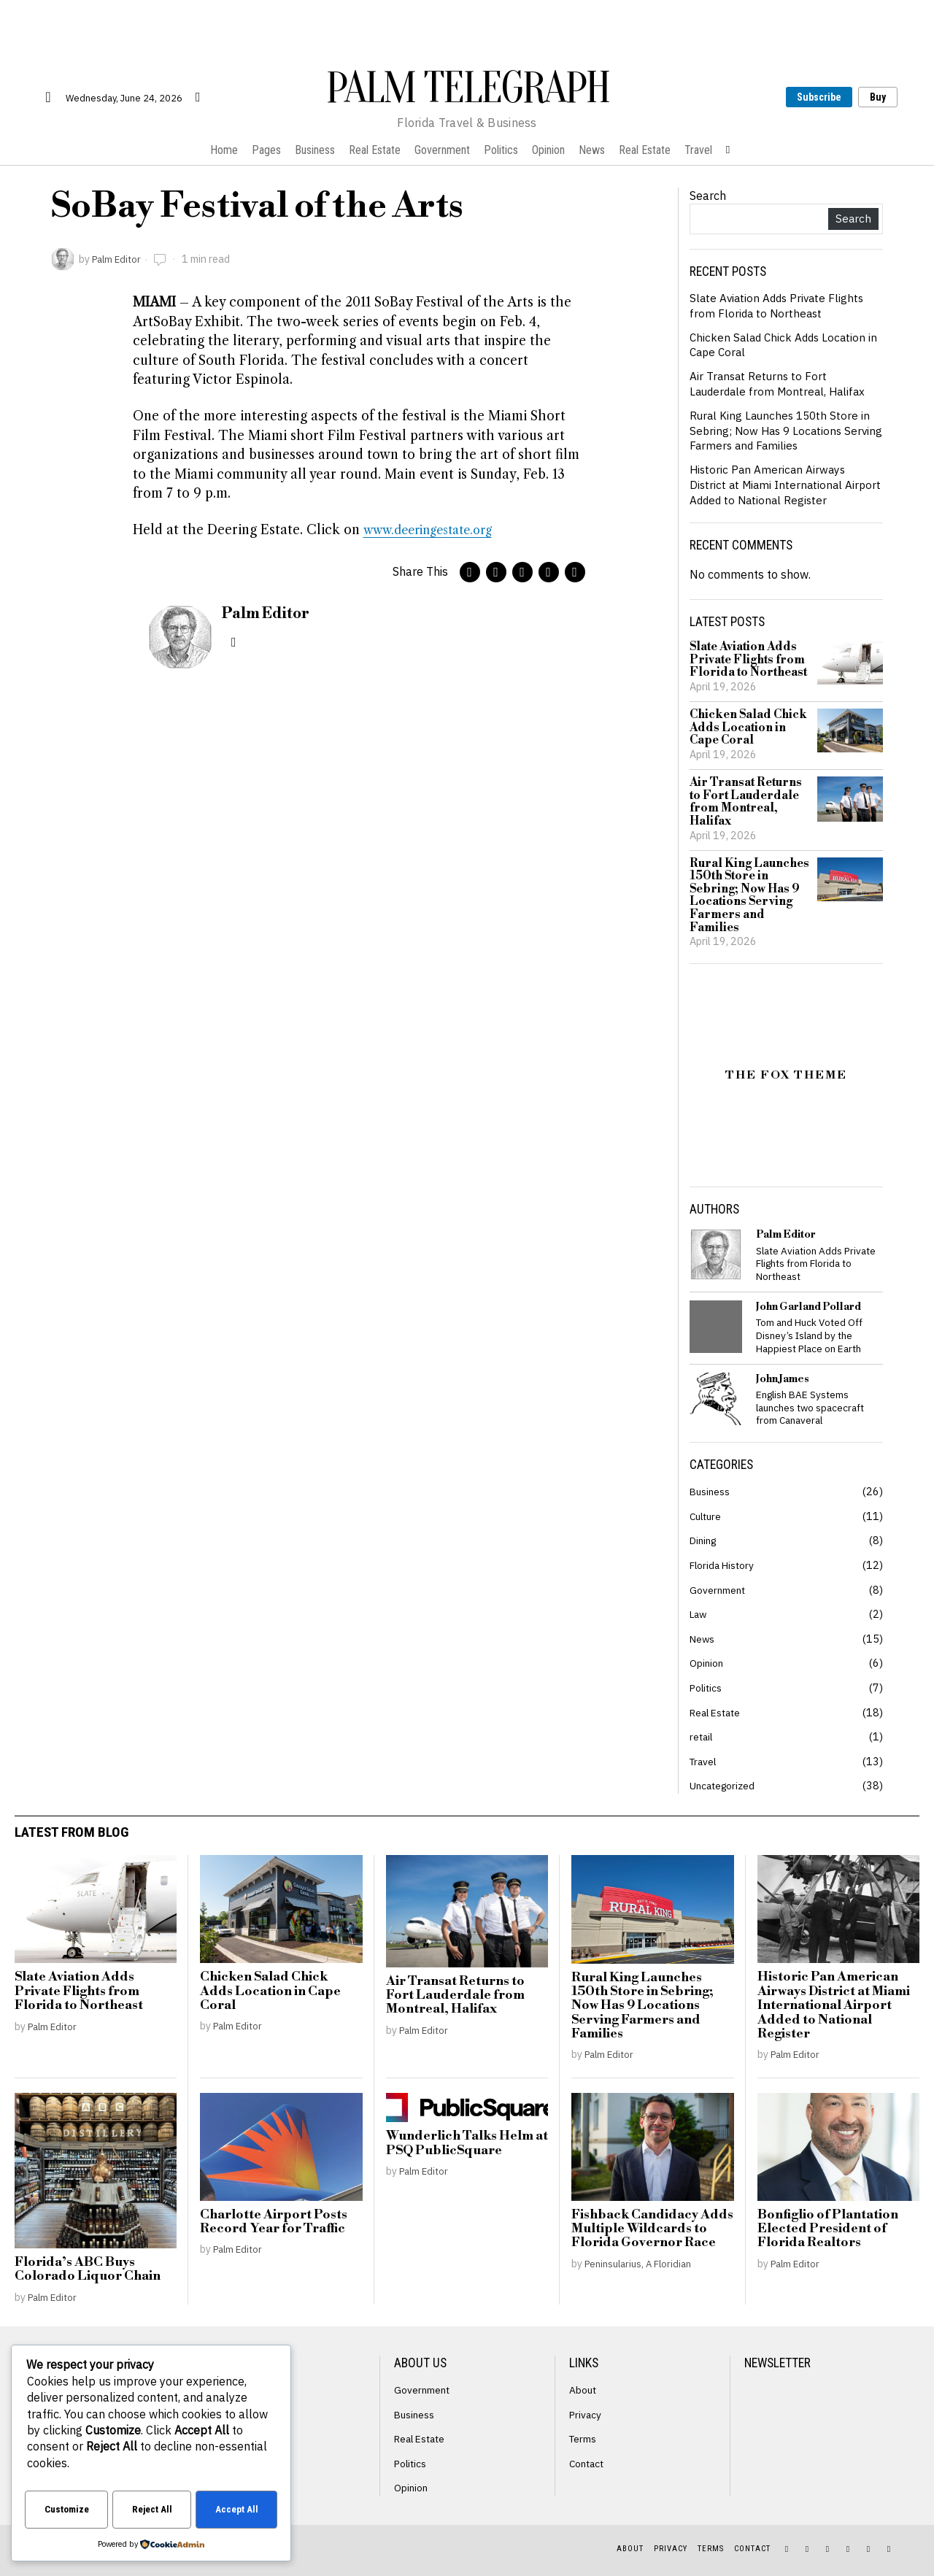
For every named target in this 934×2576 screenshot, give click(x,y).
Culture (707, 1516)
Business (711, 1491)
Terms (583, 2438)
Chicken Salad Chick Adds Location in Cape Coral (748, 728)
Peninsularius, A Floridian (643, 2263)
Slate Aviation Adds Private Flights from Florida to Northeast (780, 305)
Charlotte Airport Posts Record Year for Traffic (273, 2222)
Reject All (152, 2511)
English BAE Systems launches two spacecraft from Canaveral (810, 1408)
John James (782, 1379)
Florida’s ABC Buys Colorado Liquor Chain (88, 2270)
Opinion (707, 1663)
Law (699, 1614)
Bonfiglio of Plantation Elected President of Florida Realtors (827, 2229)
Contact (588, 2463)
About (583, 2389)
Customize (66, 2511)
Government (718, 1590)
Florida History (724, 1565)
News (703, 1639)
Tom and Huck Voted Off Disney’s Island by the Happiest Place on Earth (809, 1335)
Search (708, 195)
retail (702, 1736)
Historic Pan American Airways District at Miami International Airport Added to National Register (780, 484)
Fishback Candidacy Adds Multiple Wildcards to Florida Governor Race (652, 2229)
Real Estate (718, 1712)
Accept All (237, 2511)
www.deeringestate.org (435, 530)
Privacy (586, 2414)
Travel (704, 1761)
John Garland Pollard (808, 1307)
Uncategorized (724, 1785)
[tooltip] (470, 572)
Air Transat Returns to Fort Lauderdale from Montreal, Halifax (781, 383)
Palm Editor (119, 259)
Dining (704, 1540)
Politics (707, 1687)
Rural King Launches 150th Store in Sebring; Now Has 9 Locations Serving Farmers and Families (783, 430)
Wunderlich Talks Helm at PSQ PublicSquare (467, 2143)
